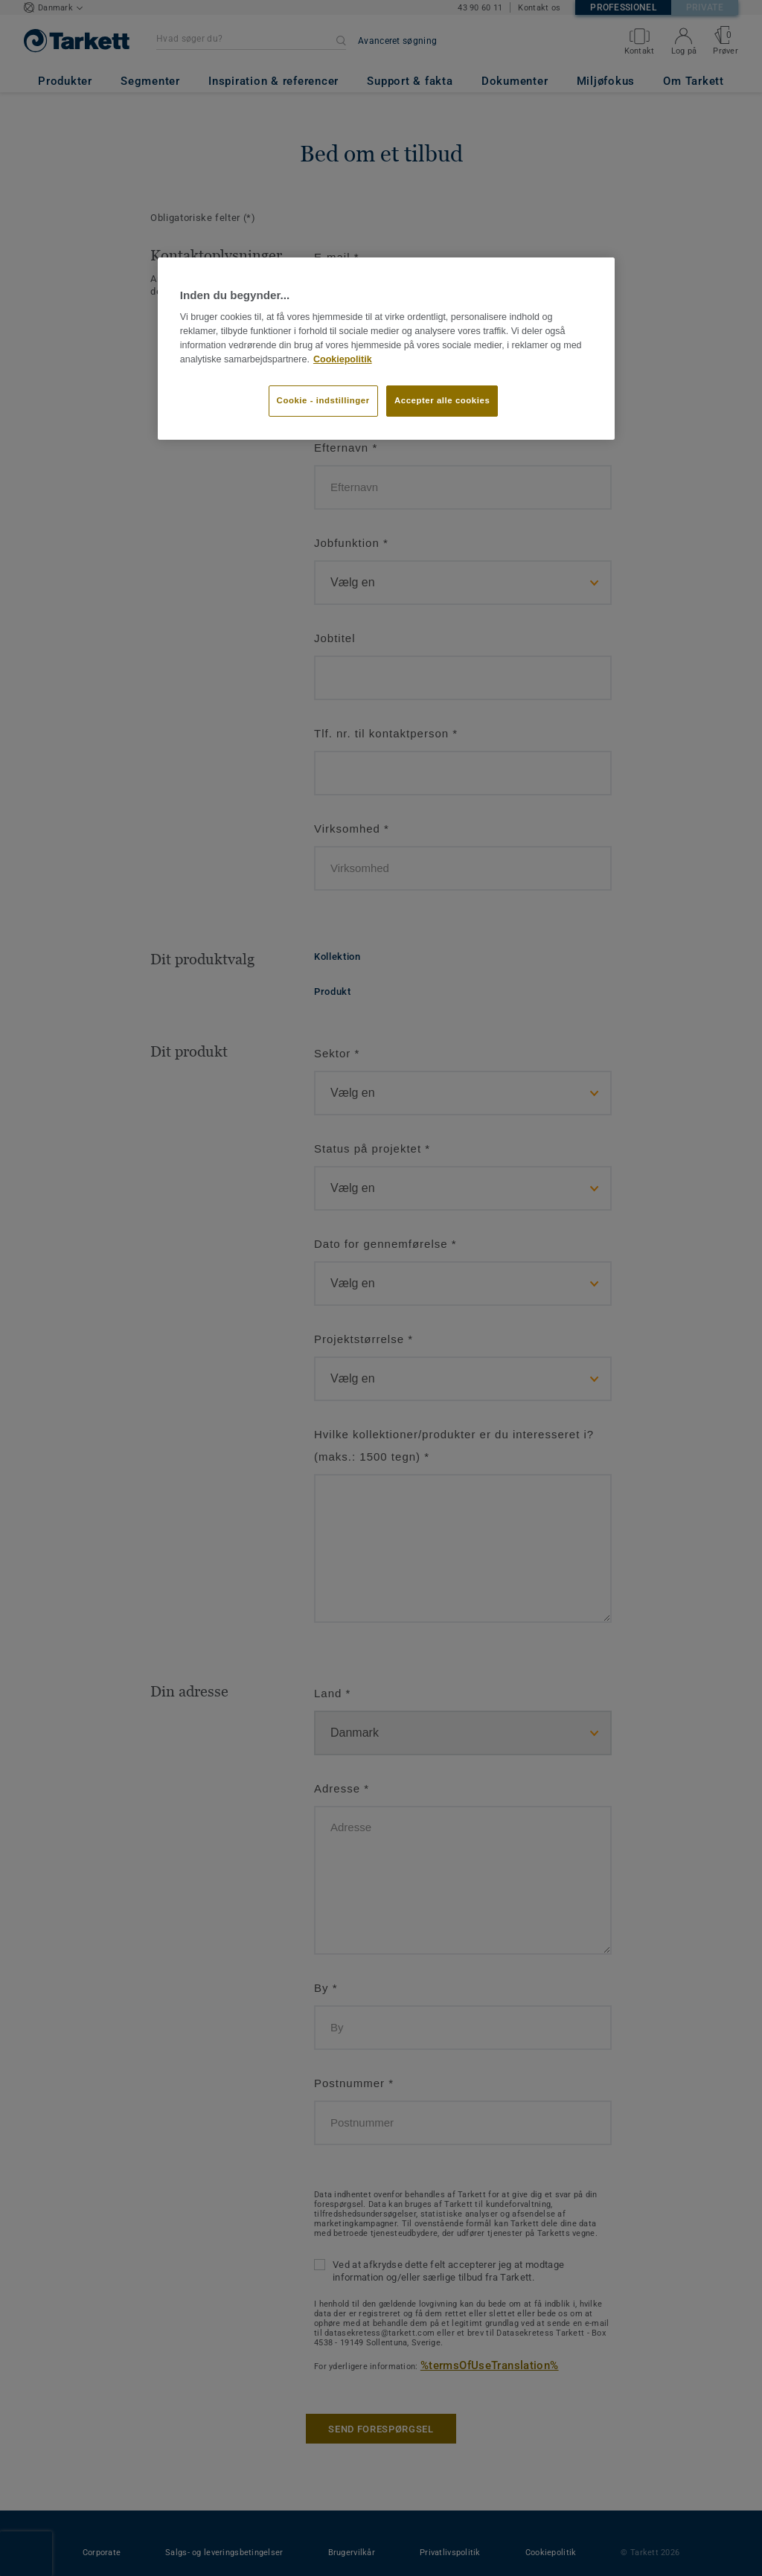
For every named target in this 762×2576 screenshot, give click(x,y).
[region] (386, 348)
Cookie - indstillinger (323, 400)
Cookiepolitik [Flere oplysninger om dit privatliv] (342, 359)
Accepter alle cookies (442, 400)
